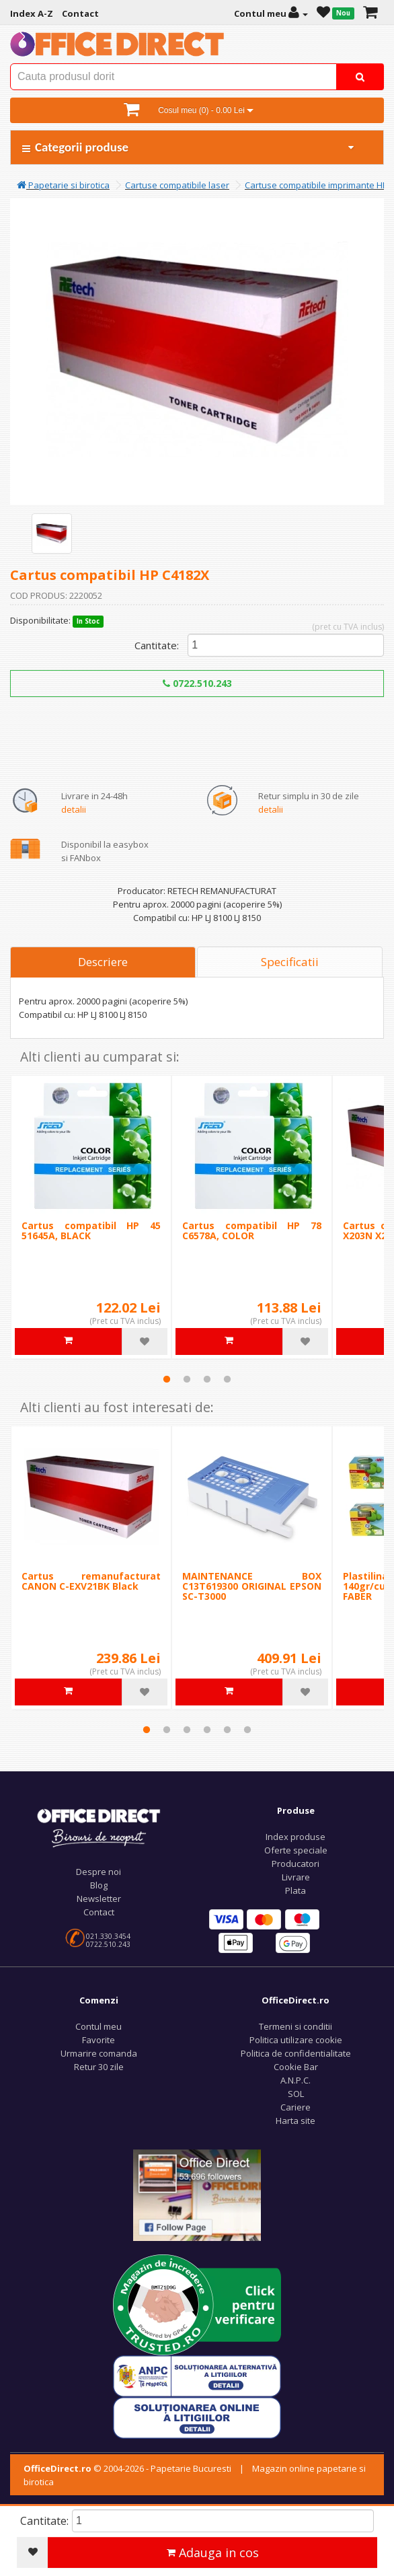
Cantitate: (156, 645)
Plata (295, 1890)
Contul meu (98, 2026)
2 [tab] (186, 1379)
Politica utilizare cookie (295, 2040)
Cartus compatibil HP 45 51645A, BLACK (91, 1230)
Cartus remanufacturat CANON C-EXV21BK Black (91, 1581)
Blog (99, 1885)
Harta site (295, 2120)
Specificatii (290, 961)
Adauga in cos (213, 2552)
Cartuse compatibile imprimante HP (316, 185)
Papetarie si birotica (63, 185)
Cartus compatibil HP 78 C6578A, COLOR (251, 1230)
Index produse (295, 1837)
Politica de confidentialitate (296, 2053)
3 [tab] (207, 1379)
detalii (73, 809)
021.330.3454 (108, 1936)
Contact (98, 1912)
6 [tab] (247, 1729)
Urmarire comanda (99, 2053)
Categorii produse (188, 147)
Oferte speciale (295, 1850)
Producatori (295, 1863)
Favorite (98, 2040)
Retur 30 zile (99, 2067)
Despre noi (98, 1872)
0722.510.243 (197, 683)
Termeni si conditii (295, 2026)
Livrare (296, 1877)
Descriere (103, 961)
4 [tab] (227, 1379)
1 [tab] (166, 1379)
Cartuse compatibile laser (177, 185)
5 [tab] (227, 1729)
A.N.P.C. (295, 2080)
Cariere (295, 2107)
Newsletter (99, 1898)
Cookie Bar (296, 2067)
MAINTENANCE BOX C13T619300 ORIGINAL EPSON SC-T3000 (251, 1586)
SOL (296, 2094)
